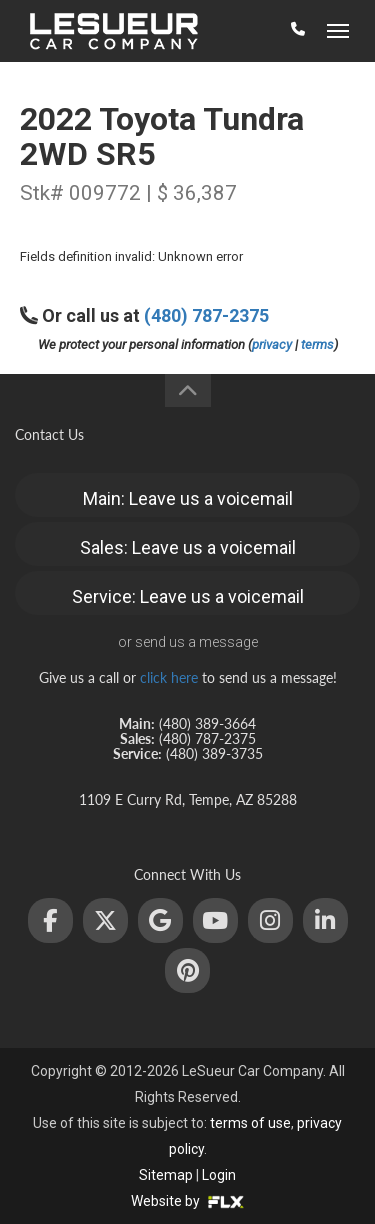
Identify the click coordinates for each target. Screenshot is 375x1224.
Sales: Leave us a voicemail (188, 547)
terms (317, 344)
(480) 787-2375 (206, 315)
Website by (187, 1201)
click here (169, 677)
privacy (272, 344)
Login (219, 1175)
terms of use (250, 1123)
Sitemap (166, 1175)
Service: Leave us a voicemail (188, 596)
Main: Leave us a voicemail (188, 498)
